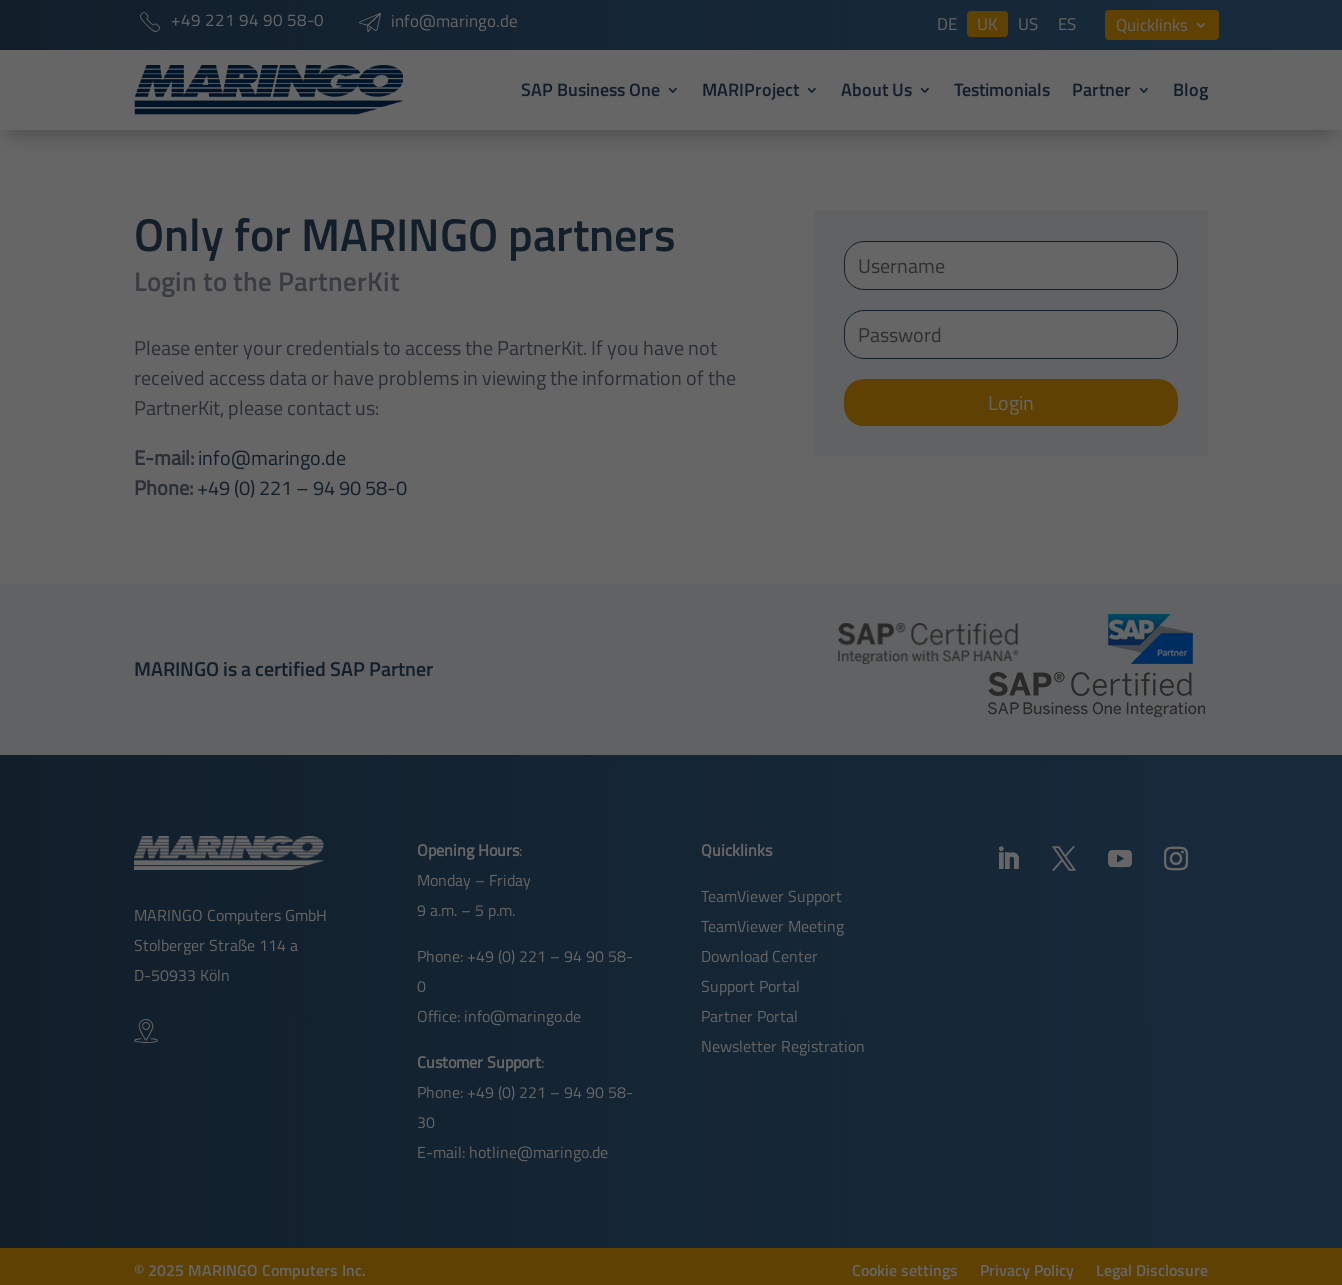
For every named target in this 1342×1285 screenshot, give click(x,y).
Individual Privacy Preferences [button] (671, 848)
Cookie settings (555, 561)
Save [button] (671, 775)
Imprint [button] (747, 875)
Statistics (873, 635)
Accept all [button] (671, 712)
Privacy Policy (583, 538)
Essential (454, 635)
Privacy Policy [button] (688, 875)
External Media (663, 635)
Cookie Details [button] (612, 875)
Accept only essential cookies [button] (671, 821)
